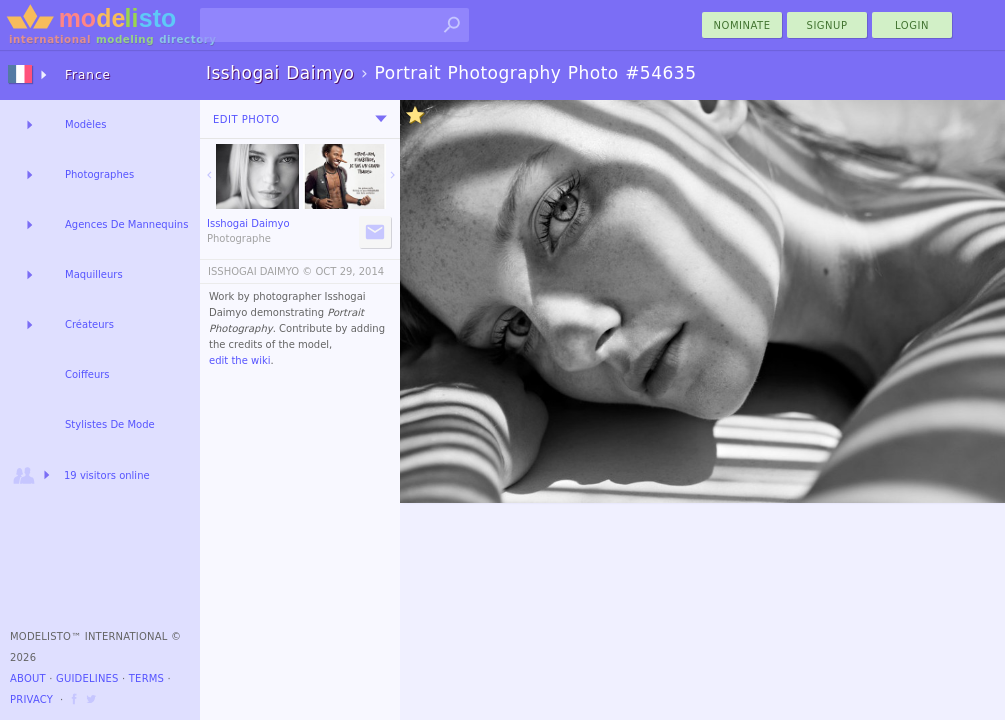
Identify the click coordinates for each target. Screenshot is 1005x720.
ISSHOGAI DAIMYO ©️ (260, 271)
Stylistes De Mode (110, 424)
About (28, 678)
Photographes (99, 174)
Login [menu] (912, 25)
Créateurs (89, 324)
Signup (827, 25)
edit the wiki (240, 360)
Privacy (31, 699)
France (88, 75)
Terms (146, 678)
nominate (742, 25)
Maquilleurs (94, 274)
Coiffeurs (87, 374)
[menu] (381, 119)
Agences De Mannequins (126, 224)
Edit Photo (246, 119)
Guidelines (87, 678)
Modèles (85, 124)
